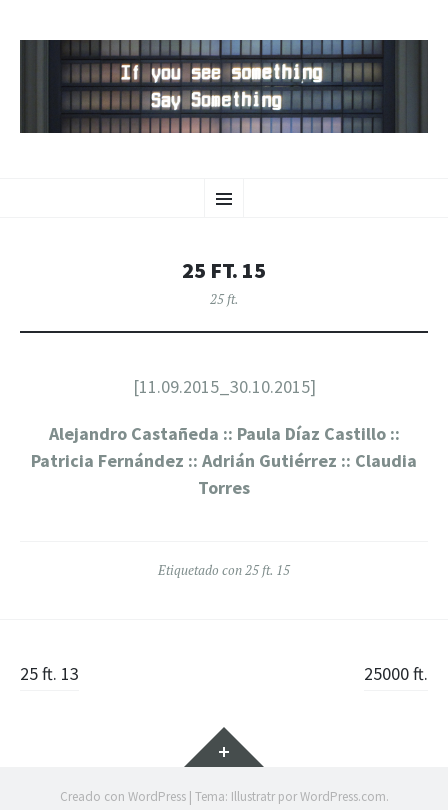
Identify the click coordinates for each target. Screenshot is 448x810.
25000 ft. (396, 673)
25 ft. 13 (49, 673)
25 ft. (224, 299)
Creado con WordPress (123, 796)
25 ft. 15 (267, 570)
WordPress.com (343, 796)
